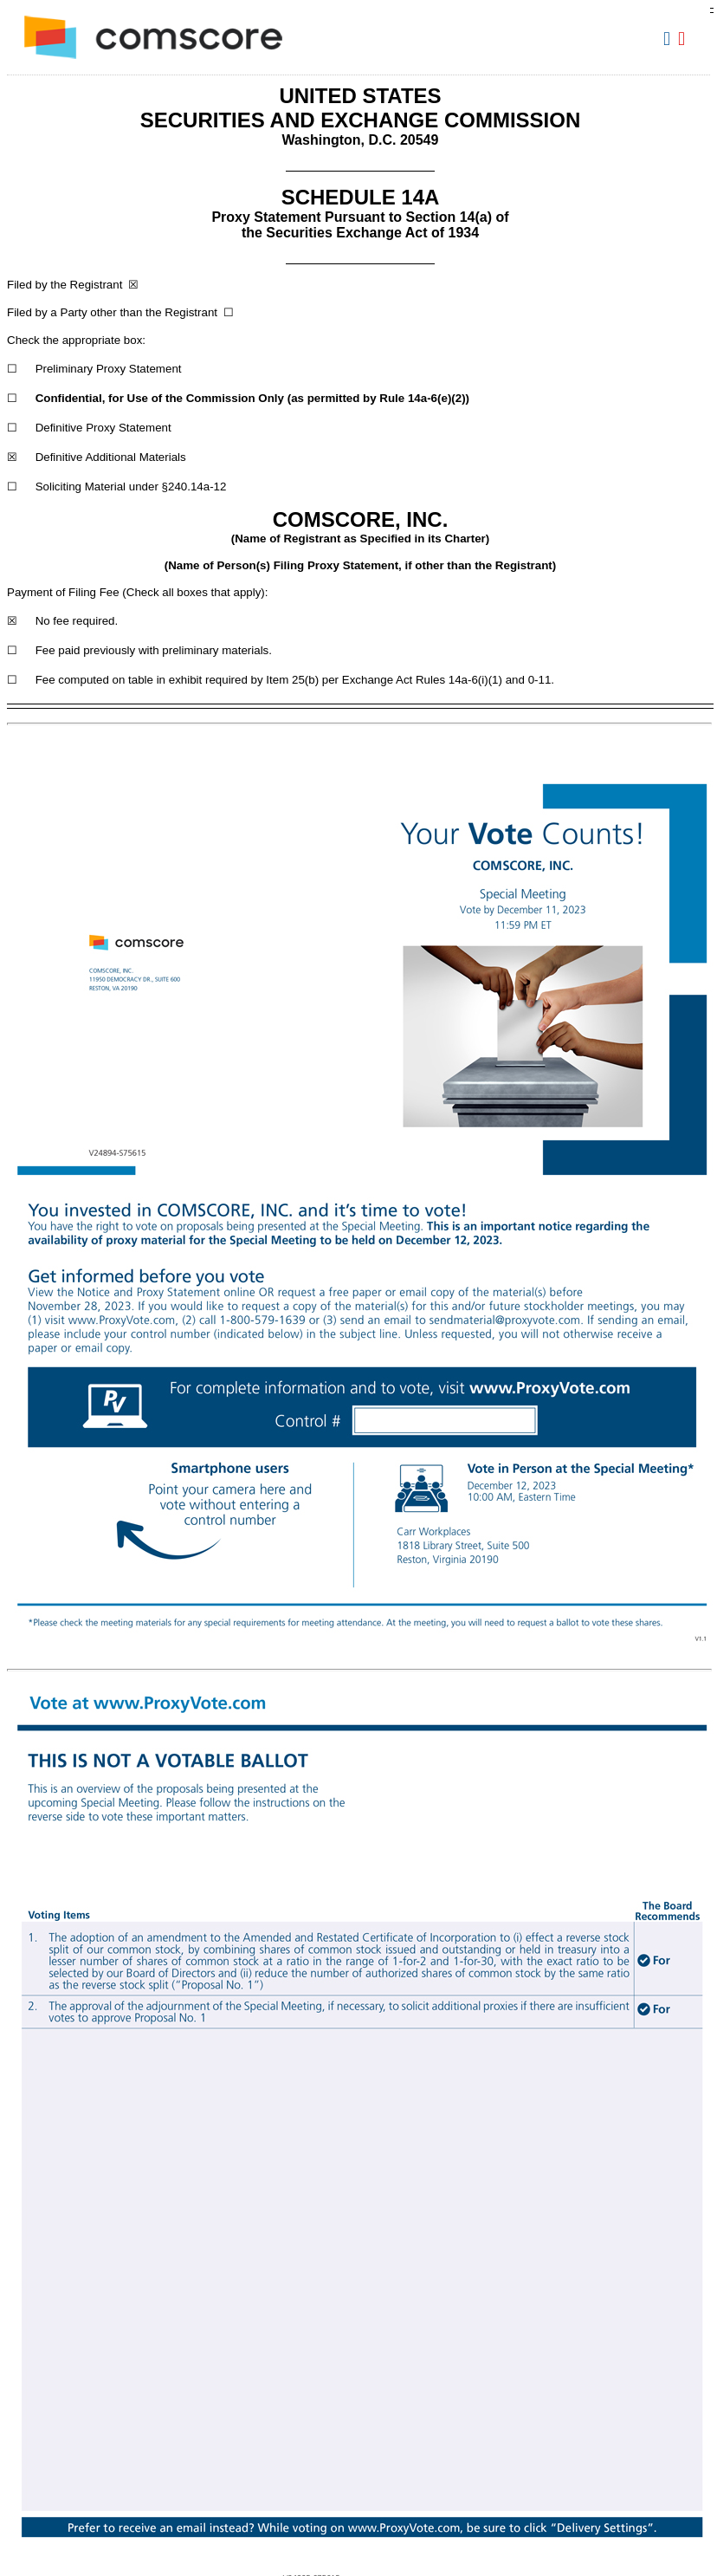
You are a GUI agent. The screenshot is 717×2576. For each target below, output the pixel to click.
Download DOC (669, 39)
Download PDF (683, 39)
